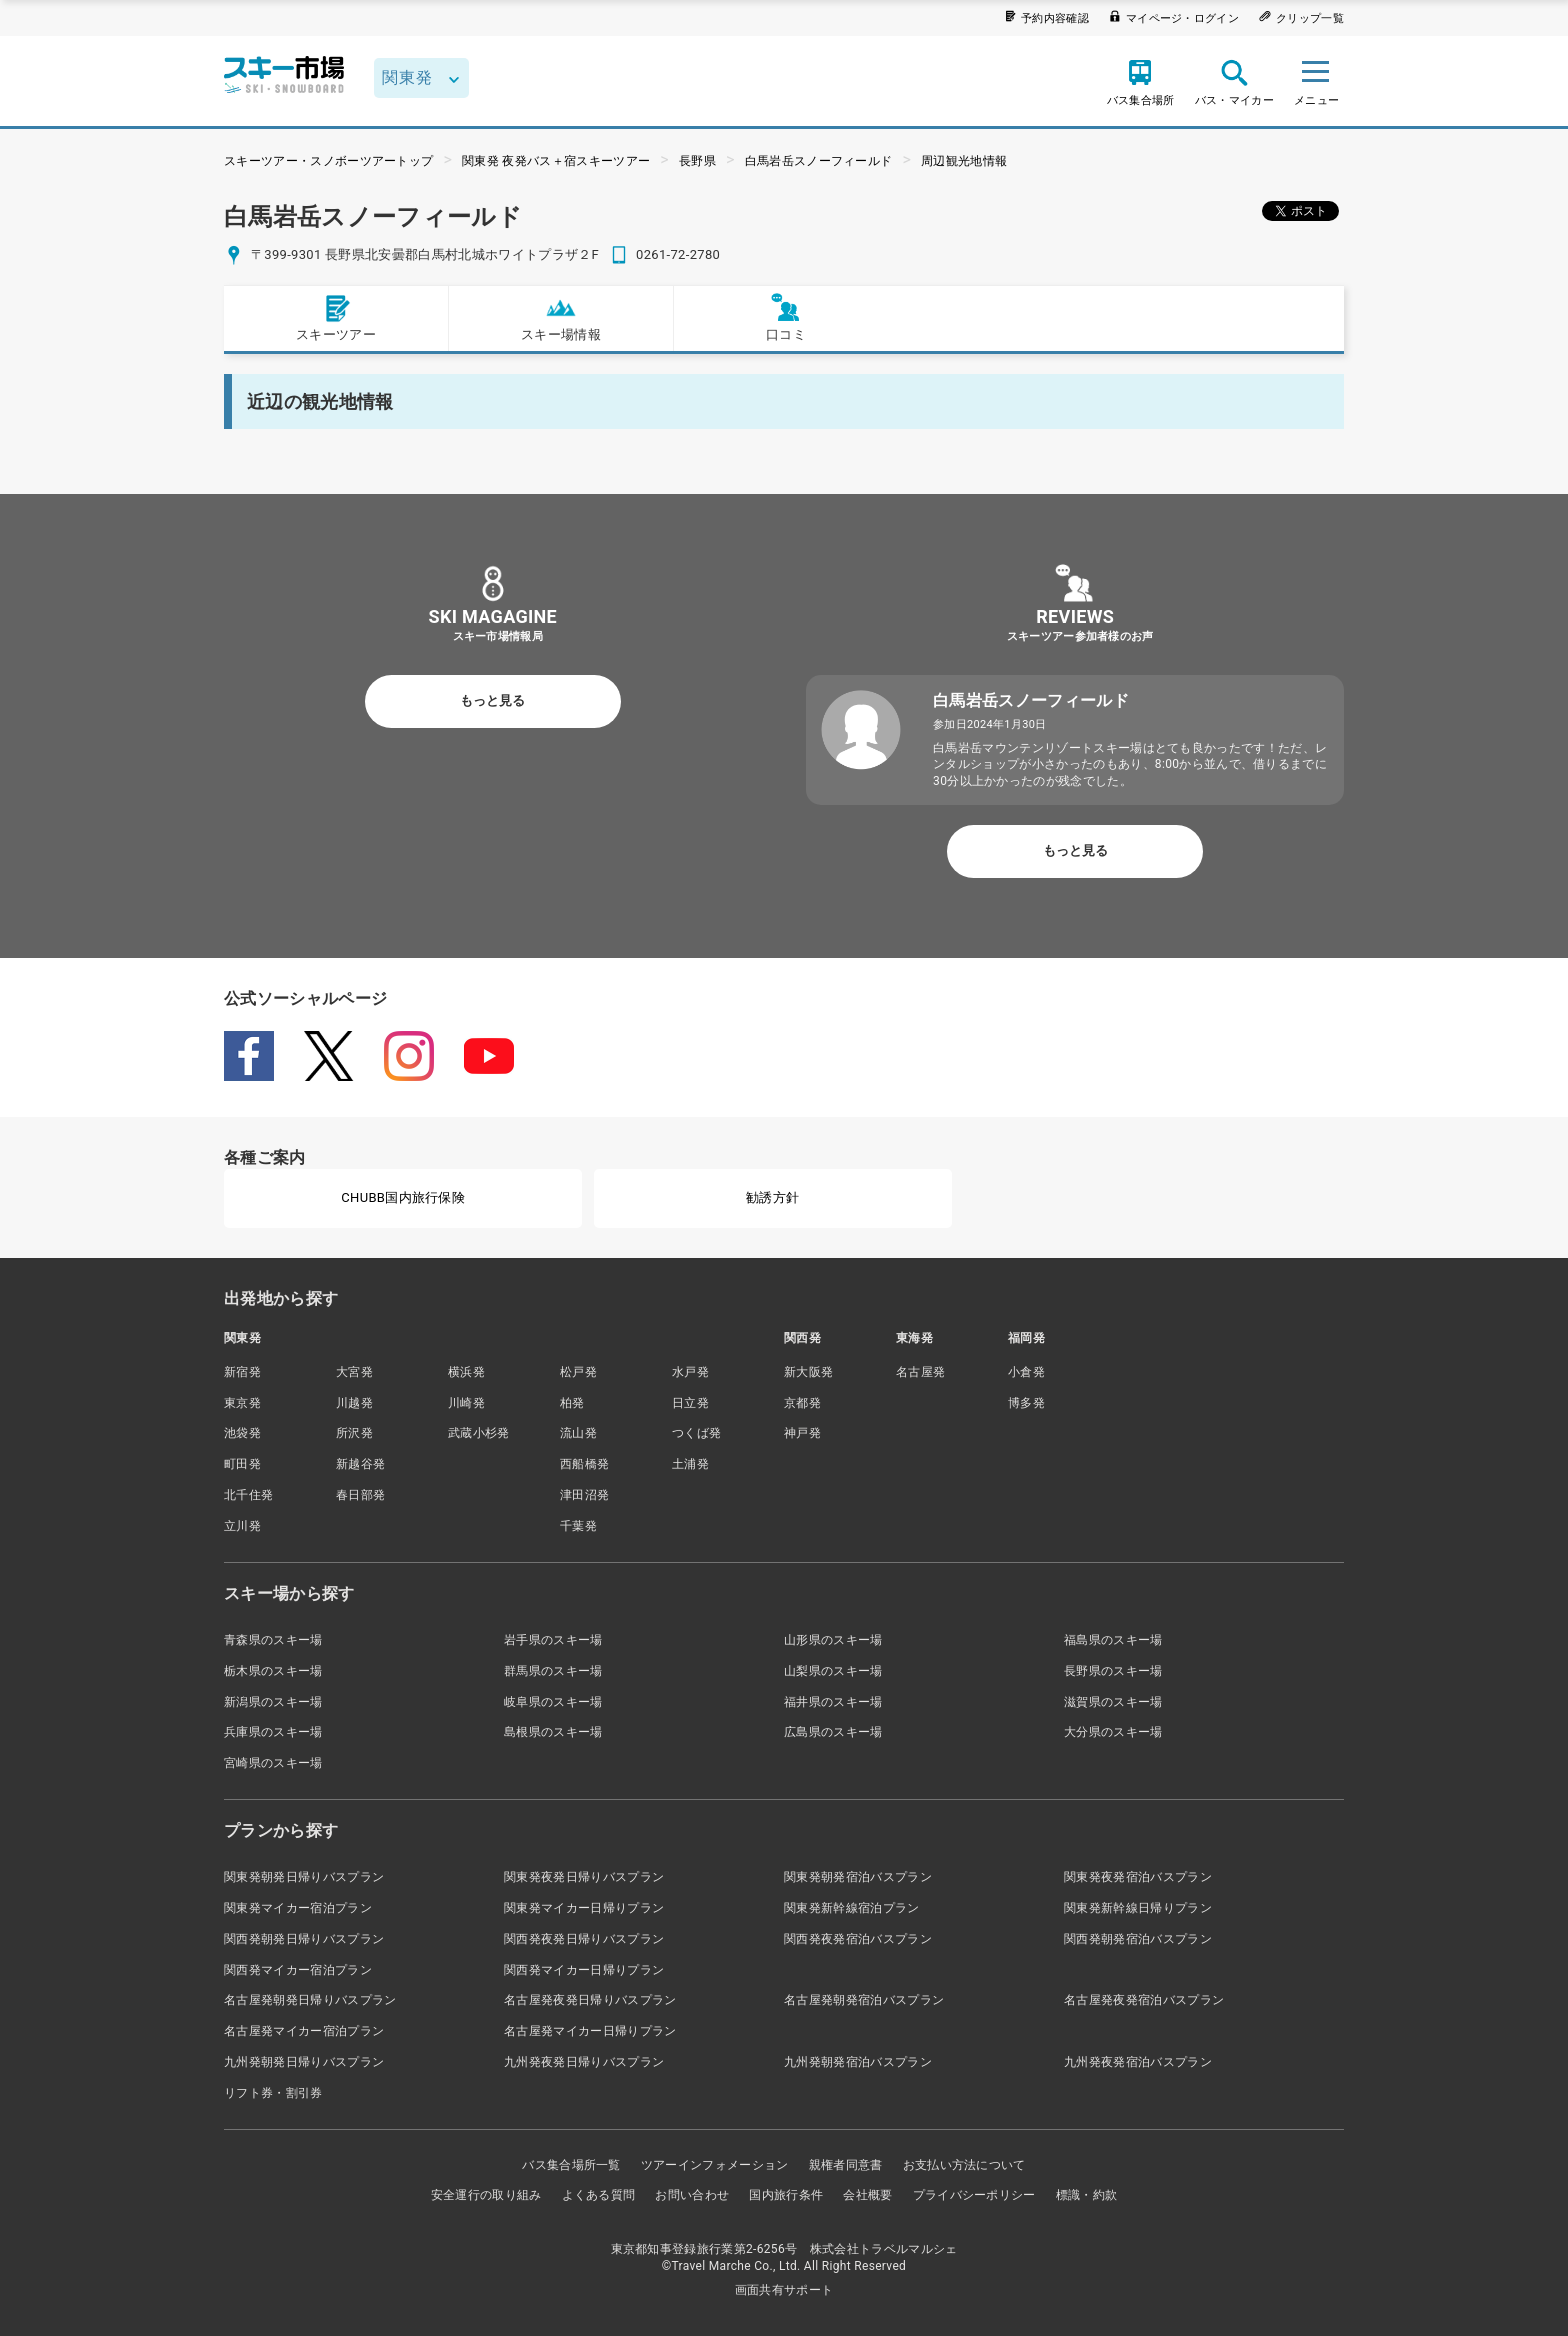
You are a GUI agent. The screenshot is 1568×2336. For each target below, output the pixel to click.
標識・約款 (1087, 2195)
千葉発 (578, 1526)
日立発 (690, 1403)
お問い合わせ (692, 2195)
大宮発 (354, 1372)
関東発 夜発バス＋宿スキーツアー (556, 161)
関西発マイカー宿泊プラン (298, 1970)
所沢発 (354, 1433)
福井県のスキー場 (833, 1702)
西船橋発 (584, 1464)
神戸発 (802, 1433)
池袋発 (242, 1433)
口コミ (786, 317)
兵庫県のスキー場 (273, 1732)
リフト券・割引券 (273, 2093)
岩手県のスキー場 (553, 1640)
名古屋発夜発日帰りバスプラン (590, 2000)
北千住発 (248, 1495)
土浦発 (690, 1464)
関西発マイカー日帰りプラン (584, 1970)
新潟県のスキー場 (273, 1702)
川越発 (354, 1403)
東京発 (242, 1403)
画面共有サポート (784, 2290)
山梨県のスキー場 (833, 1671)
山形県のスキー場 (833, 1640)
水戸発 (690, 1372)
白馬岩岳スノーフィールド (819, 161)
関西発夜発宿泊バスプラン (858, 1939)
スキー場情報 (561, 317)
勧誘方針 (772, 1197)
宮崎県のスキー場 (273, 1763)
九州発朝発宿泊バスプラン (858, 2062)
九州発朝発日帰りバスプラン (304, 2062)
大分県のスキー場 (1113, 1732)
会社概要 (867, 2195)
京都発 (802, 1403)
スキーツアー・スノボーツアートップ (328, 161)
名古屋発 (920, 1372)
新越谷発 (360, 1464)
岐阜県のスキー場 (553, 1702)
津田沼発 (584, 1495)
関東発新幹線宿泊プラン (852, 1908)
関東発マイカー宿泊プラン (298, 1908)
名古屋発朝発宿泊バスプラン (864, 2000)
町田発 (242, 1464)
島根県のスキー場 (553, 1732)
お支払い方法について (964, 2165)
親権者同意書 (846, 2165)
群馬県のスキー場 (553, 1671)
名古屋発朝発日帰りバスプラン (310, 2000)
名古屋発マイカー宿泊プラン (304, 2031)
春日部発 (360, 1495)
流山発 (578, 1433)
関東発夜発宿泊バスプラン (1138, 1877)
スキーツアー (336, 317)
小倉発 (1026, 1372)
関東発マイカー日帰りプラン (584, 1908)
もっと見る (492, 700)
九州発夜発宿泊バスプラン (1138, 2062)
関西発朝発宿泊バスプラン (1138, 1939)
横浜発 (466, 1372)
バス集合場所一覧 (571, 2165)
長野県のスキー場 (1113, 1671)
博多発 (1026, 1403)
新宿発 (242, 1372)
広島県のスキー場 (833, 1732)
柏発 (572, 1403)
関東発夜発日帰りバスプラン (584, 1877)
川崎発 (466, 1403)
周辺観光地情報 (964, 161)
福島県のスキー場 (1113, 1640)
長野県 (697, 161)
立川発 (242, 1526)
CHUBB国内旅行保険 (403, 1197)
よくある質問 (599, 2195)
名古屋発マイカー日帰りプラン (590, 2031)
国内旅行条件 (786, 2195)
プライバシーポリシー (974, 2195)
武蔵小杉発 (479, 1433)
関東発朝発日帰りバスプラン (304, 1877)
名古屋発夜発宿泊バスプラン (1144, 2000)
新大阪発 (808, 1372)
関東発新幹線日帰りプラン (1138, 1908)
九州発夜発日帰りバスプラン (584, 2062)
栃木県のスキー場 (273, 1671)
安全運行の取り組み (486, 2195)
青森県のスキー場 (273, 1640)
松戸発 (578, 1372)
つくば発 (696, 1433)
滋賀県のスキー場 (1113, 1702)
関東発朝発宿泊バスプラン (858, 1877)
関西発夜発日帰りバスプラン (584, 1939)
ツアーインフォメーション (715, 2165)
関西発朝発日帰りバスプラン (304, 1939)
